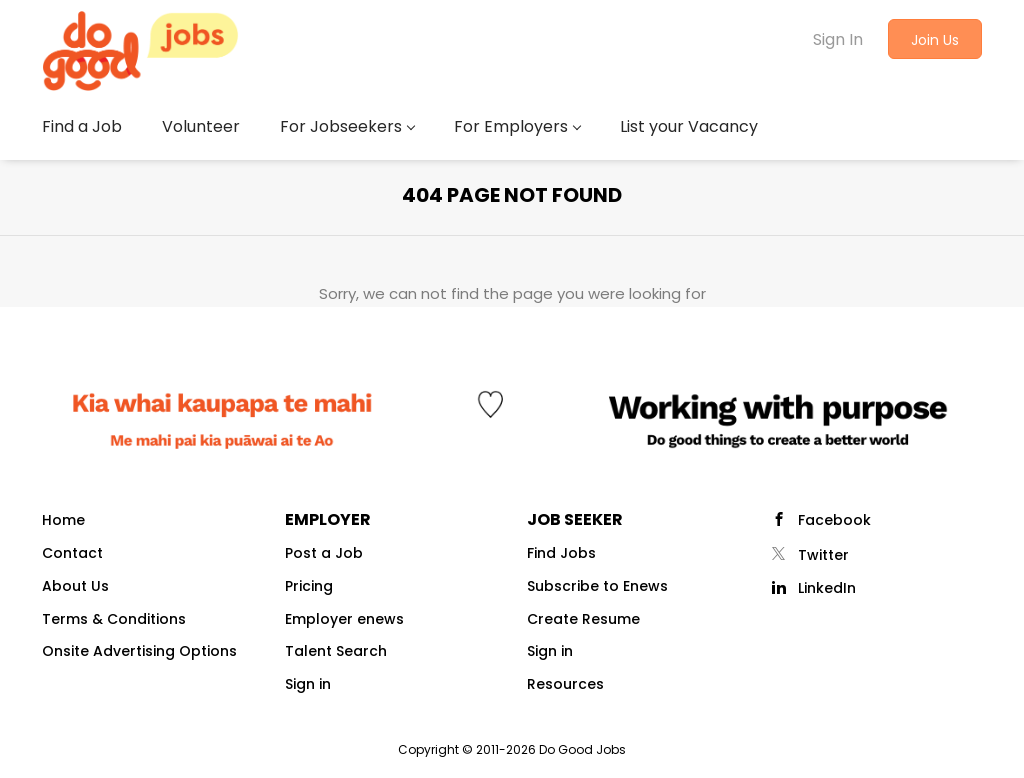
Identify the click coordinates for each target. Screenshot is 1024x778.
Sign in (308, 684)
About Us (75, 586)
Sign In (838, 39)
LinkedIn (827, 588)
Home (63, 520)
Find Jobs (561, 553)
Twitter (823, 555)
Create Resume (583, 619)
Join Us (935, 40)
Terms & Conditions (114, 619)
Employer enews (344, 619)
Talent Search (336, 651)
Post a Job (324, 553)
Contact (72, 553)
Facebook (834, 520)
